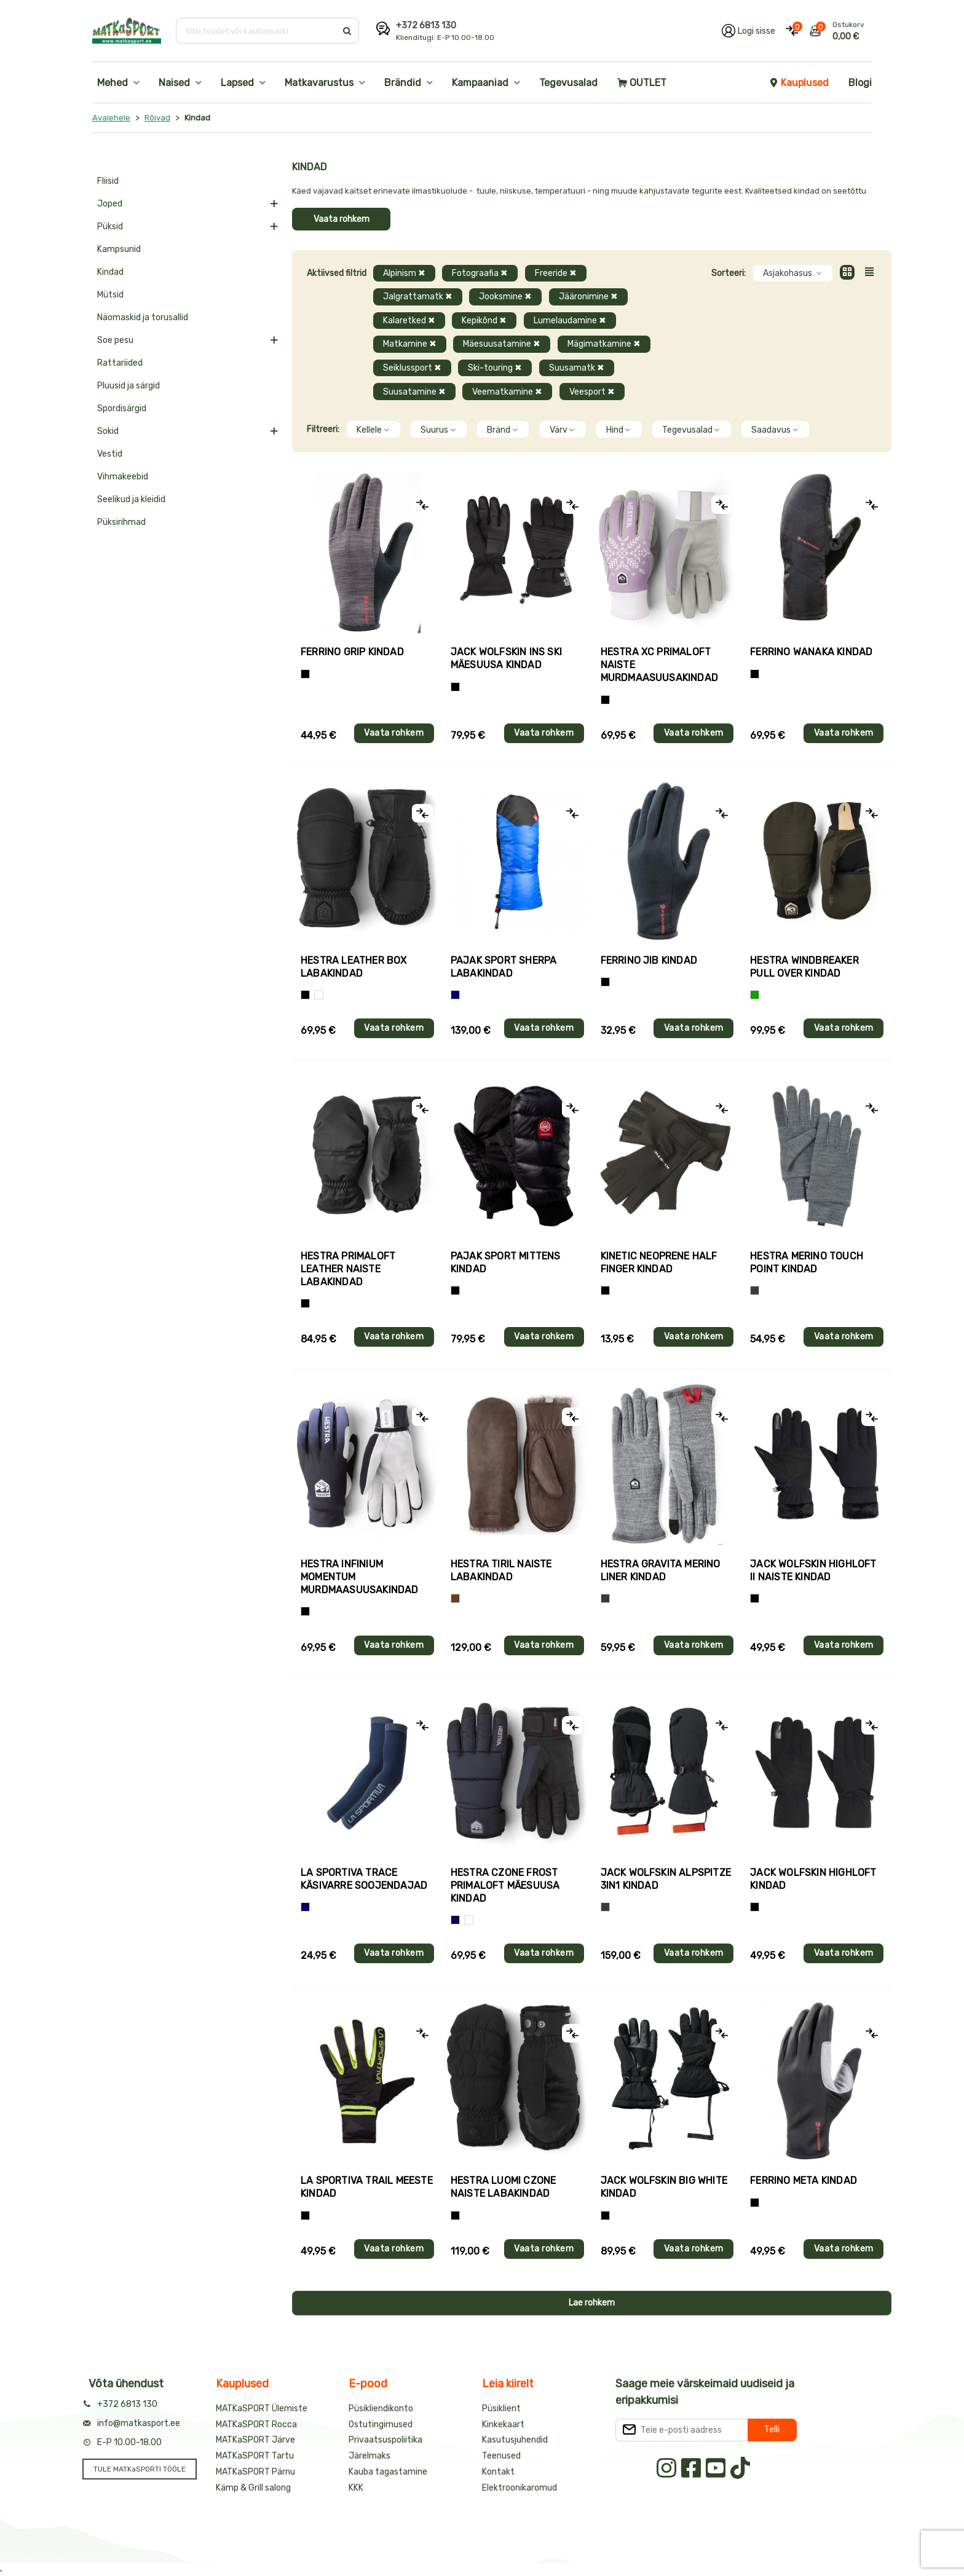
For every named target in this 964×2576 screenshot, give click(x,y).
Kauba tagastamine (388, 2472)
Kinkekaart (503, 2424)
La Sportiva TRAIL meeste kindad (367, 2187)
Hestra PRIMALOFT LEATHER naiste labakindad (348, 1269)
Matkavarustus (319, 83)
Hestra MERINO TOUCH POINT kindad (806, 1262)
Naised (174, 83)
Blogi (860, 83)
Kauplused (798, 83)
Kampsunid (119, 249)
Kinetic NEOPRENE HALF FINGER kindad (659, 1262)
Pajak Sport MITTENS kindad (506, 1262)
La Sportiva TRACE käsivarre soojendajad (364, 1879)
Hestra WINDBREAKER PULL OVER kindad (804, 967)
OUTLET (641, 83)
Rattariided (120, 363)
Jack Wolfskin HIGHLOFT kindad (813, 1879)
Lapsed (237, 83)
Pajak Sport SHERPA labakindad (504, 967)
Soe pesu (115, 340)
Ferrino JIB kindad (649, 960)
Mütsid (110, 295)
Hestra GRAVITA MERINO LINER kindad (661, 1570)
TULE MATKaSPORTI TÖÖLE (139, 2469)
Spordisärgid (121, 408)
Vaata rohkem (341, 219)
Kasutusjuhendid (515, 2440)
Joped (109, 204)
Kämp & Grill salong (253, 2488)
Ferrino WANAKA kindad (811, 652)
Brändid (402, 83)
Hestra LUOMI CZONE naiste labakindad (503, 2187)
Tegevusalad (568, 83)
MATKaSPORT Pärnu (255, 2472)
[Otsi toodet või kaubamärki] (257, 30)
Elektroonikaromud (519, 2488)
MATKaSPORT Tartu (255, 2456)
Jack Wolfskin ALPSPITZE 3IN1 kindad (666, 1879)
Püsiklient (501, 2408)
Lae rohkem (592, 2303)
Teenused (501, 2456)
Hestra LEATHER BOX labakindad (354, 967)
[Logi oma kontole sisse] (748, 30)
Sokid (108, 431)
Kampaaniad (480, 83)
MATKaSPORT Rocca (256, 2424)
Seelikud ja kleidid (131, 499)
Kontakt (498, 2472)
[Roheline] (754, 994)
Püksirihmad (121, 522)
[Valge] (318, 994)
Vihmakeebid (122, 476)
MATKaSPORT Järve (255, 2440)
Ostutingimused (381, 2424)
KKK (356, 2488)
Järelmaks (369, 2456)
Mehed (112, 83)
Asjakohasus (793, 273)
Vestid (109, 454)
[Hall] (754, 1290)
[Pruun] (455, 1598)
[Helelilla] (605, 699)
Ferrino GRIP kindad (352, 652)
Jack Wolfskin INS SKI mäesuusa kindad (506, 658)
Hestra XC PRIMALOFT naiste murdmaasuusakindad (660, 664)
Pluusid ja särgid (128, 385)
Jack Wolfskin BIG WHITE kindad (664, 2187)
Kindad (110, 272)
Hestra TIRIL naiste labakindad (501, 1570)
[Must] (455, 686)
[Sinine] (455, 994)
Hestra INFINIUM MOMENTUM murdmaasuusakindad (360, 1577)
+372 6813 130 (426, 25)
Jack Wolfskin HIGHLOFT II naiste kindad (813, 1570)
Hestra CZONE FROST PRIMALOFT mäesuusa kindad (505, 1885)
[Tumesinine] (455, 1919)
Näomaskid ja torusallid (142, 317)
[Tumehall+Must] (305, 674)
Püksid (110, 226)
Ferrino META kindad (803, 2180)
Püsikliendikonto (381, 2408)
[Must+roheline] (305, 2215)
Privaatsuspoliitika (385, 2440)
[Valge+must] (468, 1919)
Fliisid (108, 181)
